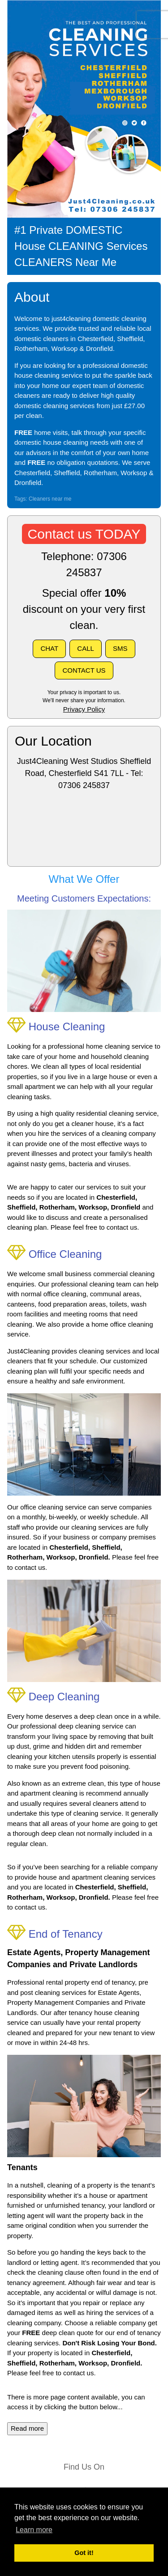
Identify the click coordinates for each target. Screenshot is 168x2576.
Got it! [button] (83, 2552)
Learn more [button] (34, 2530)
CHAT (49, 648)
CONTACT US (83, 670)
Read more (27, 2428)
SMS (120, 648)
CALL (85, 648)
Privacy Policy (84, 709)
